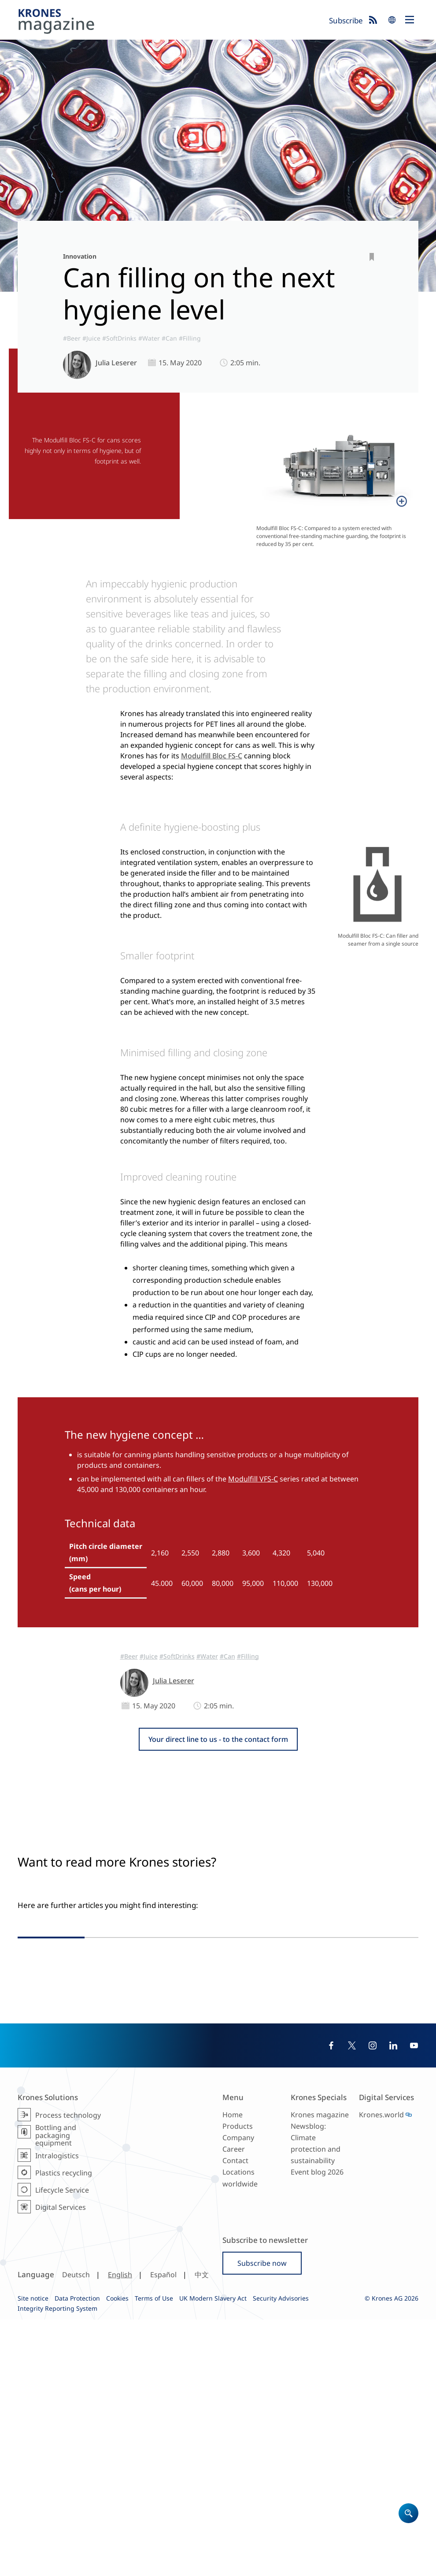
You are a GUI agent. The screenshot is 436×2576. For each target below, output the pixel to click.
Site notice (33, 2554)
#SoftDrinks (119, 338)
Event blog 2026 (317, 2429)
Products (237, 2382)
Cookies (117, 2554)
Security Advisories (281, 2554)
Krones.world (381, 2371)
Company (238, 2394)
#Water (149, 338)
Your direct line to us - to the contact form (218, 1739)
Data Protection (77, 2554)
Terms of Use (154, 2554)
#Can (169, 338)
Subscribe (346, 20)
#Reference (292, 2109)
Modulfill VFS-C (253, 1479)
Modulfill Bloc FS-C (211, 756)
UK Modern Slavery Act (213, 2554)
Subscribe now (262, 2519)
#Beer (72, 338)
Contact (235, 2417)
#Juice (91, 338)
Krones (170, 22)
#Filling (190, 338)
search (392, 20)
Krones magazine (320, 2371)
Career (233, 2405)
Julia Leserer (116, 362)
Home (232, 2371)
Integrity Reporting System (57, 2565)
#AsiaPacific (255, 2109)
